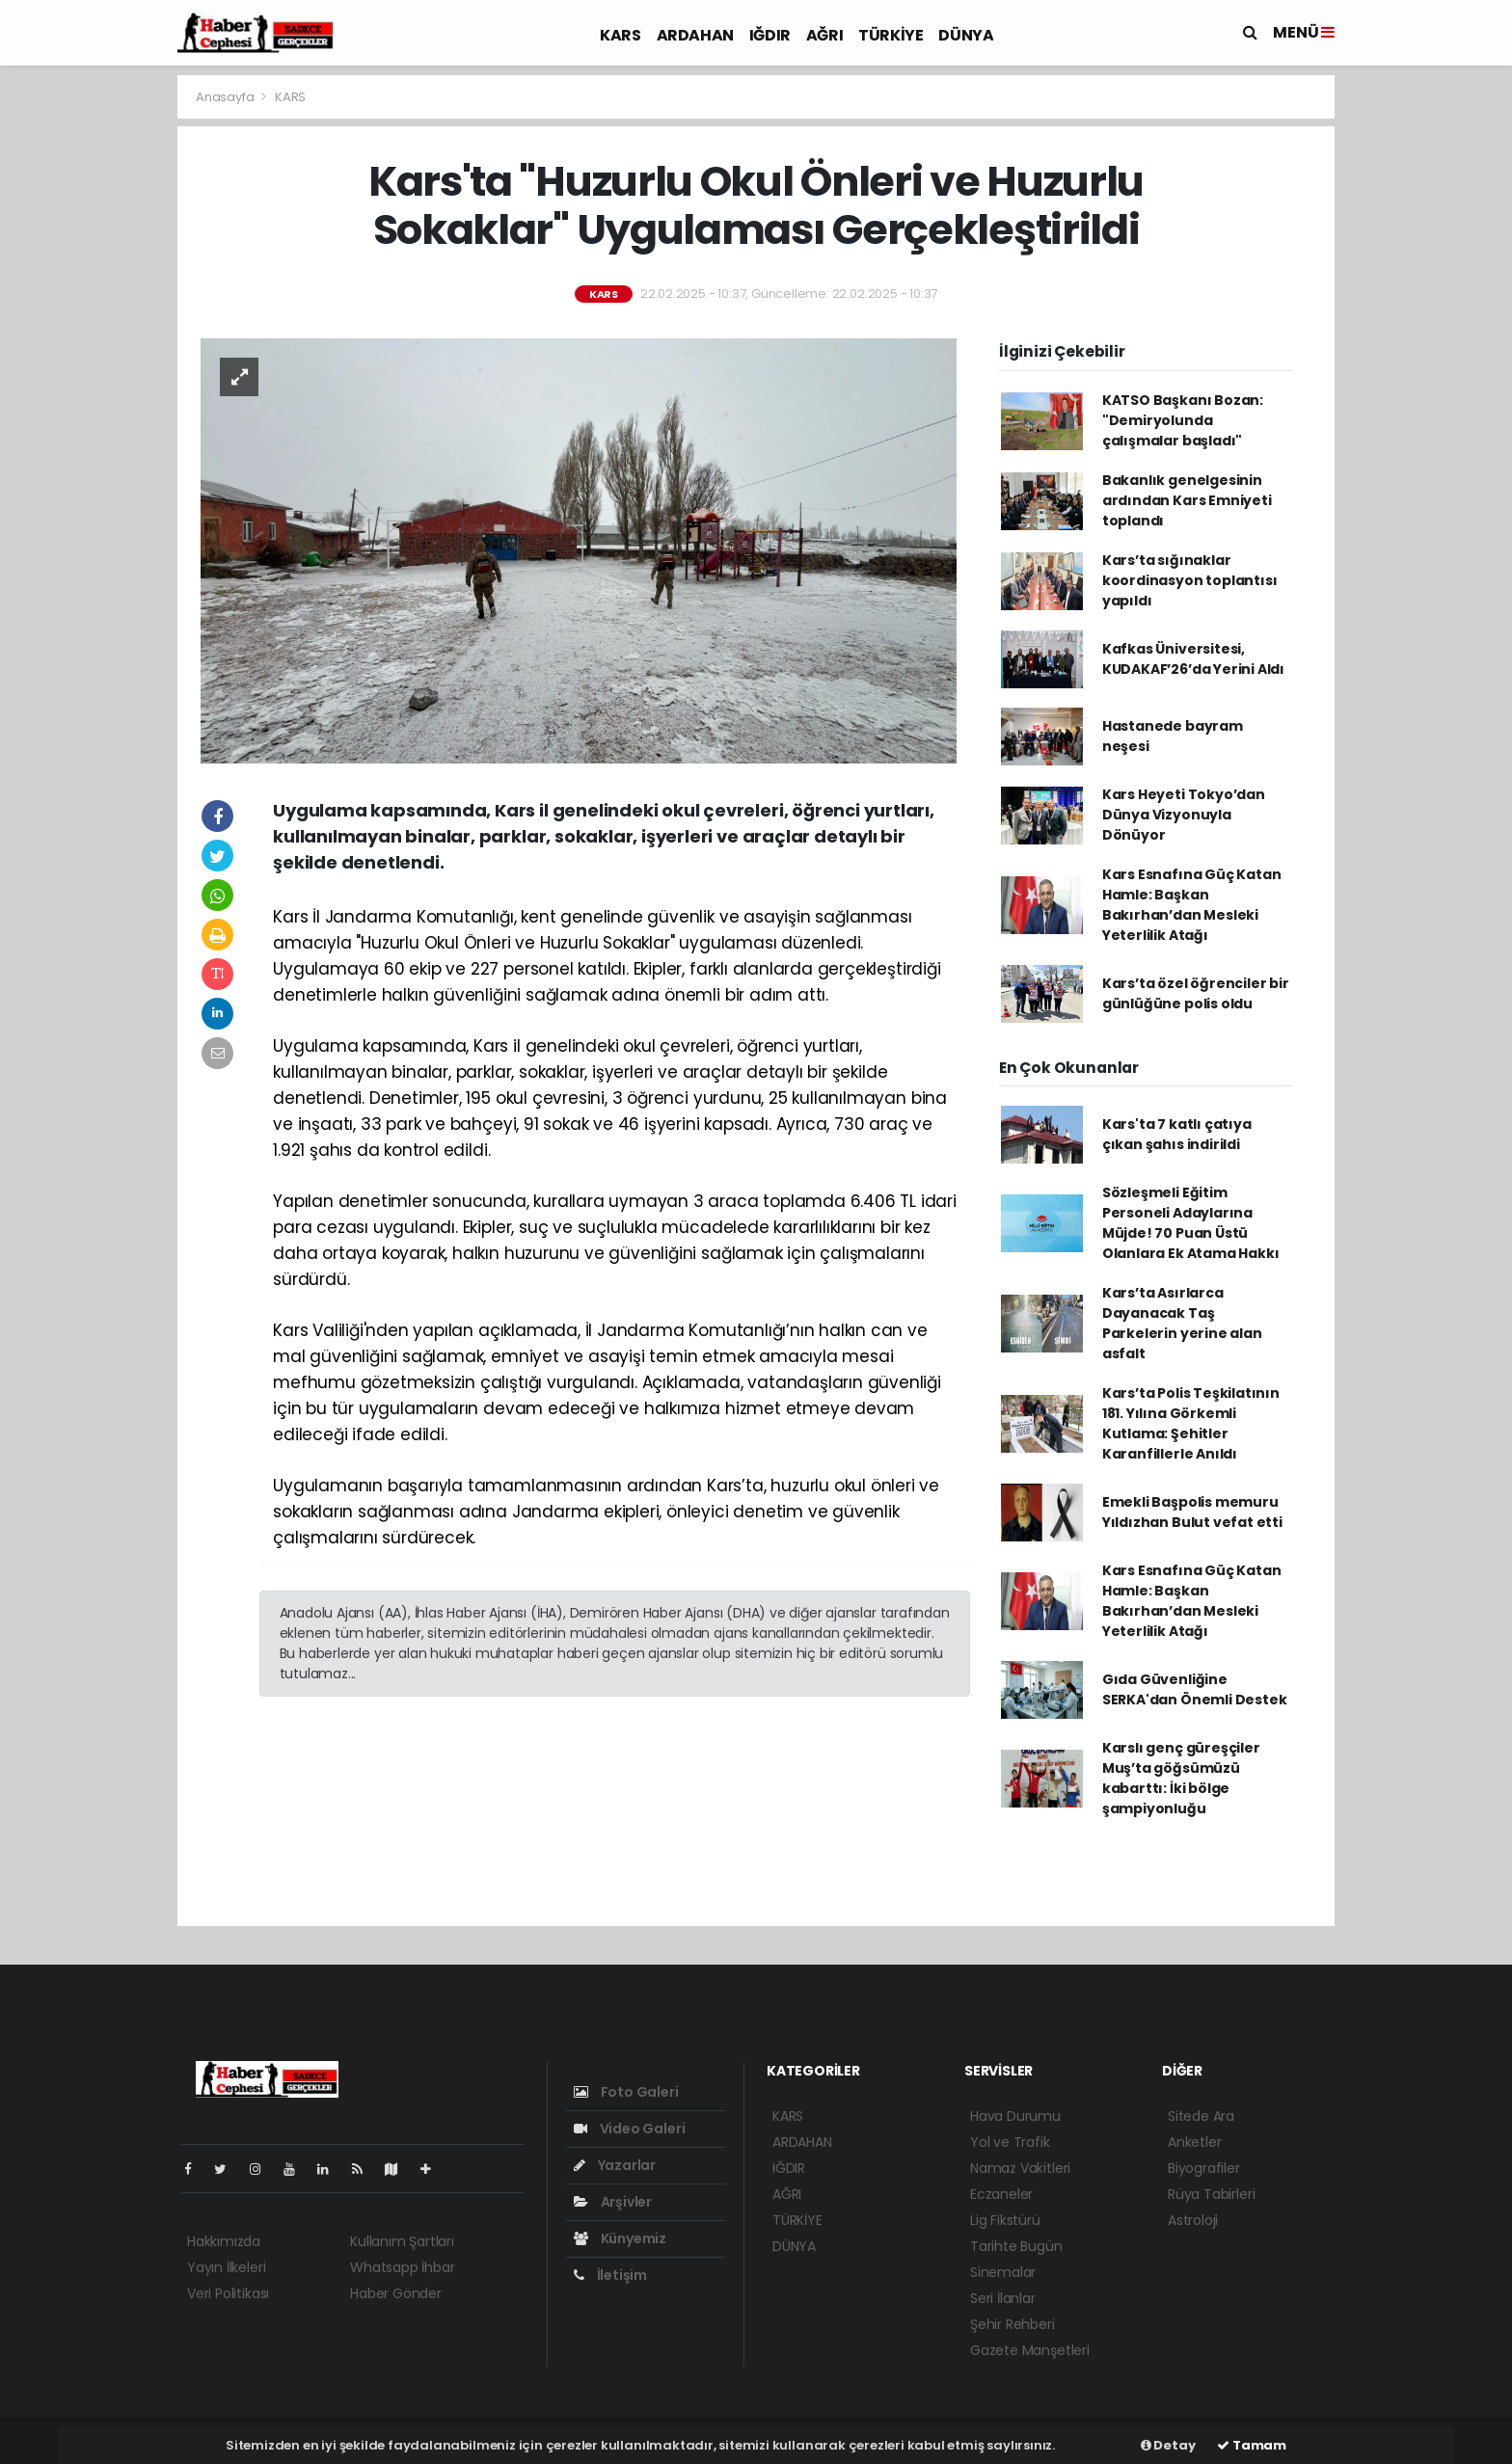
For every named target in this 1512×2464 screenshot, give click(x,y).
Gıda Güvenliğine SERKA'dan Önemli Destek (1194, 1689)
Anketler (1194, 2142)
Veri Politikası (228, 2293)
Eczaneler (1001, 2194)
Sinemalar (1003, 2272)
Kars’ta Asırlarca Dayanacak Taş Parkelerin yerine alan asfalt (1182, 1323)
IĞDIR (770, 35)
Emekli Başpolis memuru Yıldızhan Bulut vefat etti (1192, 1512)
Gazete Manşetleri (1030, 2350)
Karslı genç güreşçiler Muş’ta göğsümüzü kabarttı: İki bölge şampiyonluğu (1181, 1778)
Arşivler (613, 2201)
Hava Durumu (1015, 2116)
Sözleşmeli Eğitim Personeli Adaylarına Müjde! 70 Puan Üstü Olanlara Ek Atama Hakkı (1191, 1223)
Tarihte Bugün (1016, 2246)
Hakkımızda (223, 2241)
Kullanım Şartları (402, 2241)
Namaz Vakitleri (1020, 2168)
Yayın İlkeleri (226, 2267)
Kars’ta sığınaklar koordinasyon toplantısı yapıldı (1190, 580)
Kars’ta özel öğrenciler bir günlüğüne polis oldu (1195, 993)
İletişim (610, 2275)
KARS (620, 35)
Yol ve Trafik (1010, 2142)
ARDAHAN (695, 35)
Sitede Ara (1201, 2116)
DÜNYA (965, 35)
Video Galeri (629, 2128)
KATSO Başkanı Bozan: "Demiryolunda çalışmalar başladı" (1182, 420)
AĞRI (824, 35)
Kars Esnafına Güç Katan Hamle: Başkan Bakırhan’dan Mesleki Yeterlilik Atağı (1192, 905)
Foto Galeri (626, 2092)
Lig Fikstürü (1005, 2220)
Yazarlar (615, 2165)
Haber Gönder (396, 2293)
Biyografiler (1204, 2168)
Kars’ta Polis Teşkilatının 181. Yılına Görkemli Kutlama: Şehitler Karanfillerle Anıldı (1191, 1423)
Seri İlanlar (1003, 2298)
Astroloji (1193, 2220)
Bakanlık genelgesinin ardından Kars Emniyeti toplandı (1187, 500)
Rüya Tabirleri (1211, 2194)
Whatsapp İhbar (402, 2267)
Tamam (1251, 2445)
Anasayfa (226, 97)
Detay (1168, 2445)
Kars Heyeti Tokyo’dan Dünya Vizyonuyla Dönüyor (1183, 814)
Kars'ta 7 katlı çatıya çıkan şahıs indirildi (1177, 1134)
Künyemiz (620, 2238)
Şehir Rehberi (1012, 2324)
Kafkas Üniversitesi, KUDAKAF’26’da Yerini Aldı (1193, 659)
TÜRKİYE (890, 35)
